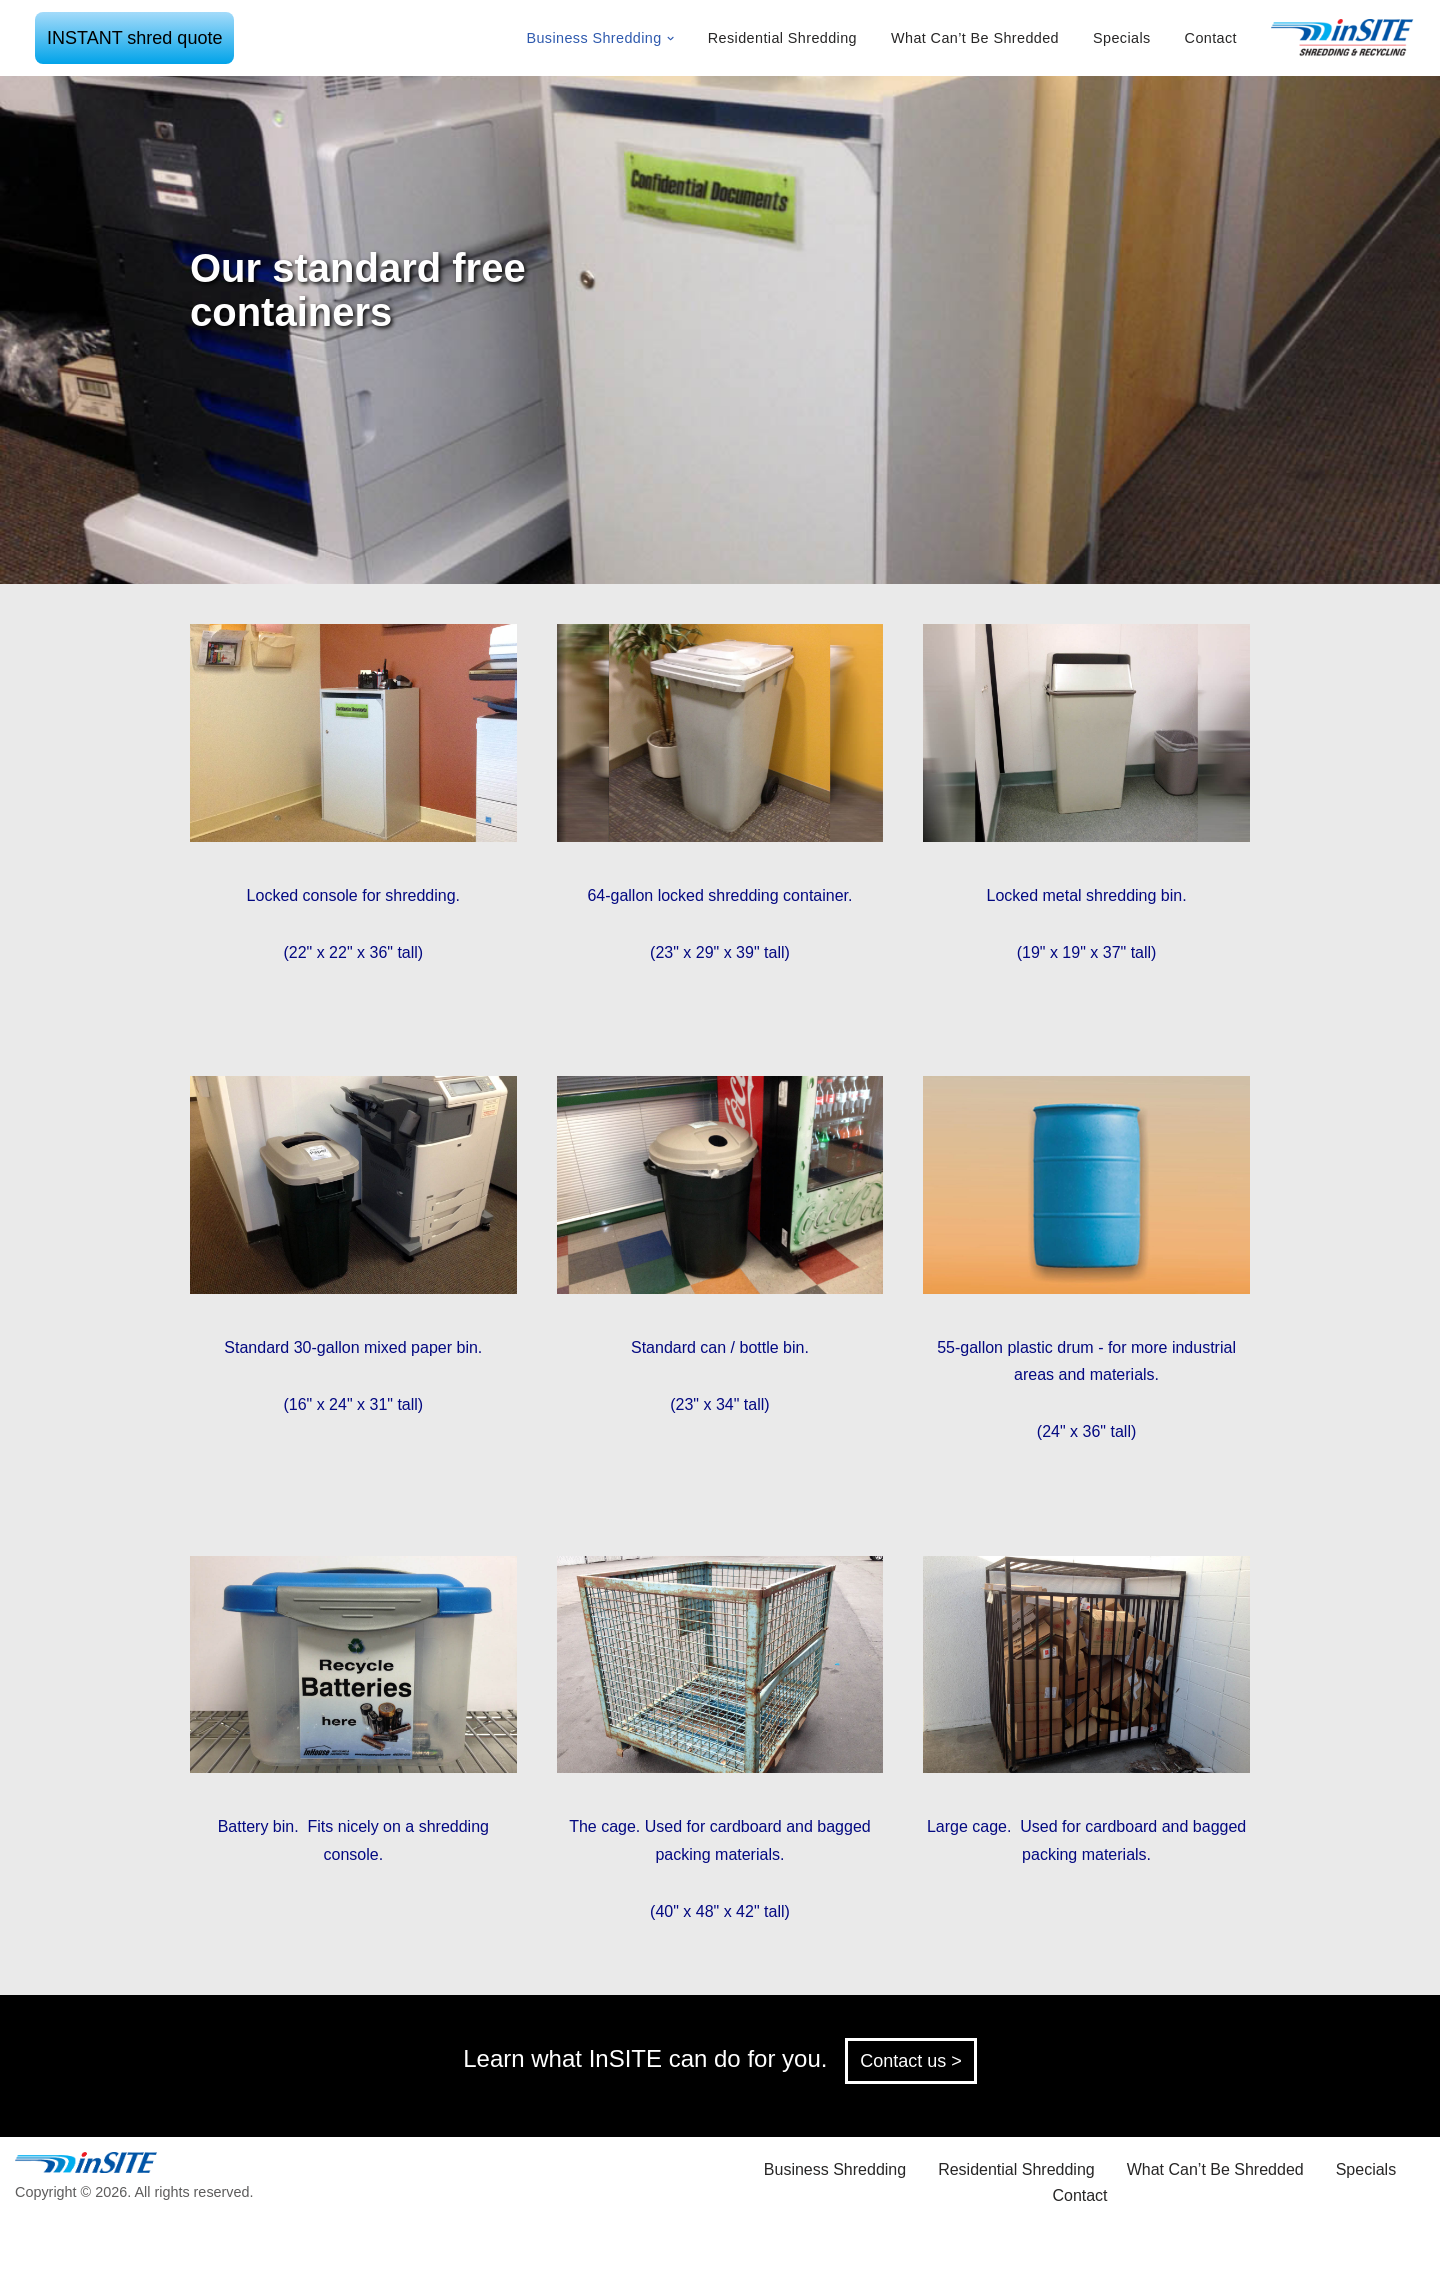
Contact (1211, 38)
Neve (168, 2252)
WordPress (328, 2252)
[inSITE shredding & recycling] (1343, 38)
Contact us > (911, 2061)
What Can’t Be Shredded (975, 38)
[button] (670, 38)
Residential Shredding (782, 38)
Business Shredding (835, 2169)
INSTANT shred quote (134, 38)
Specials (1122, 38)
